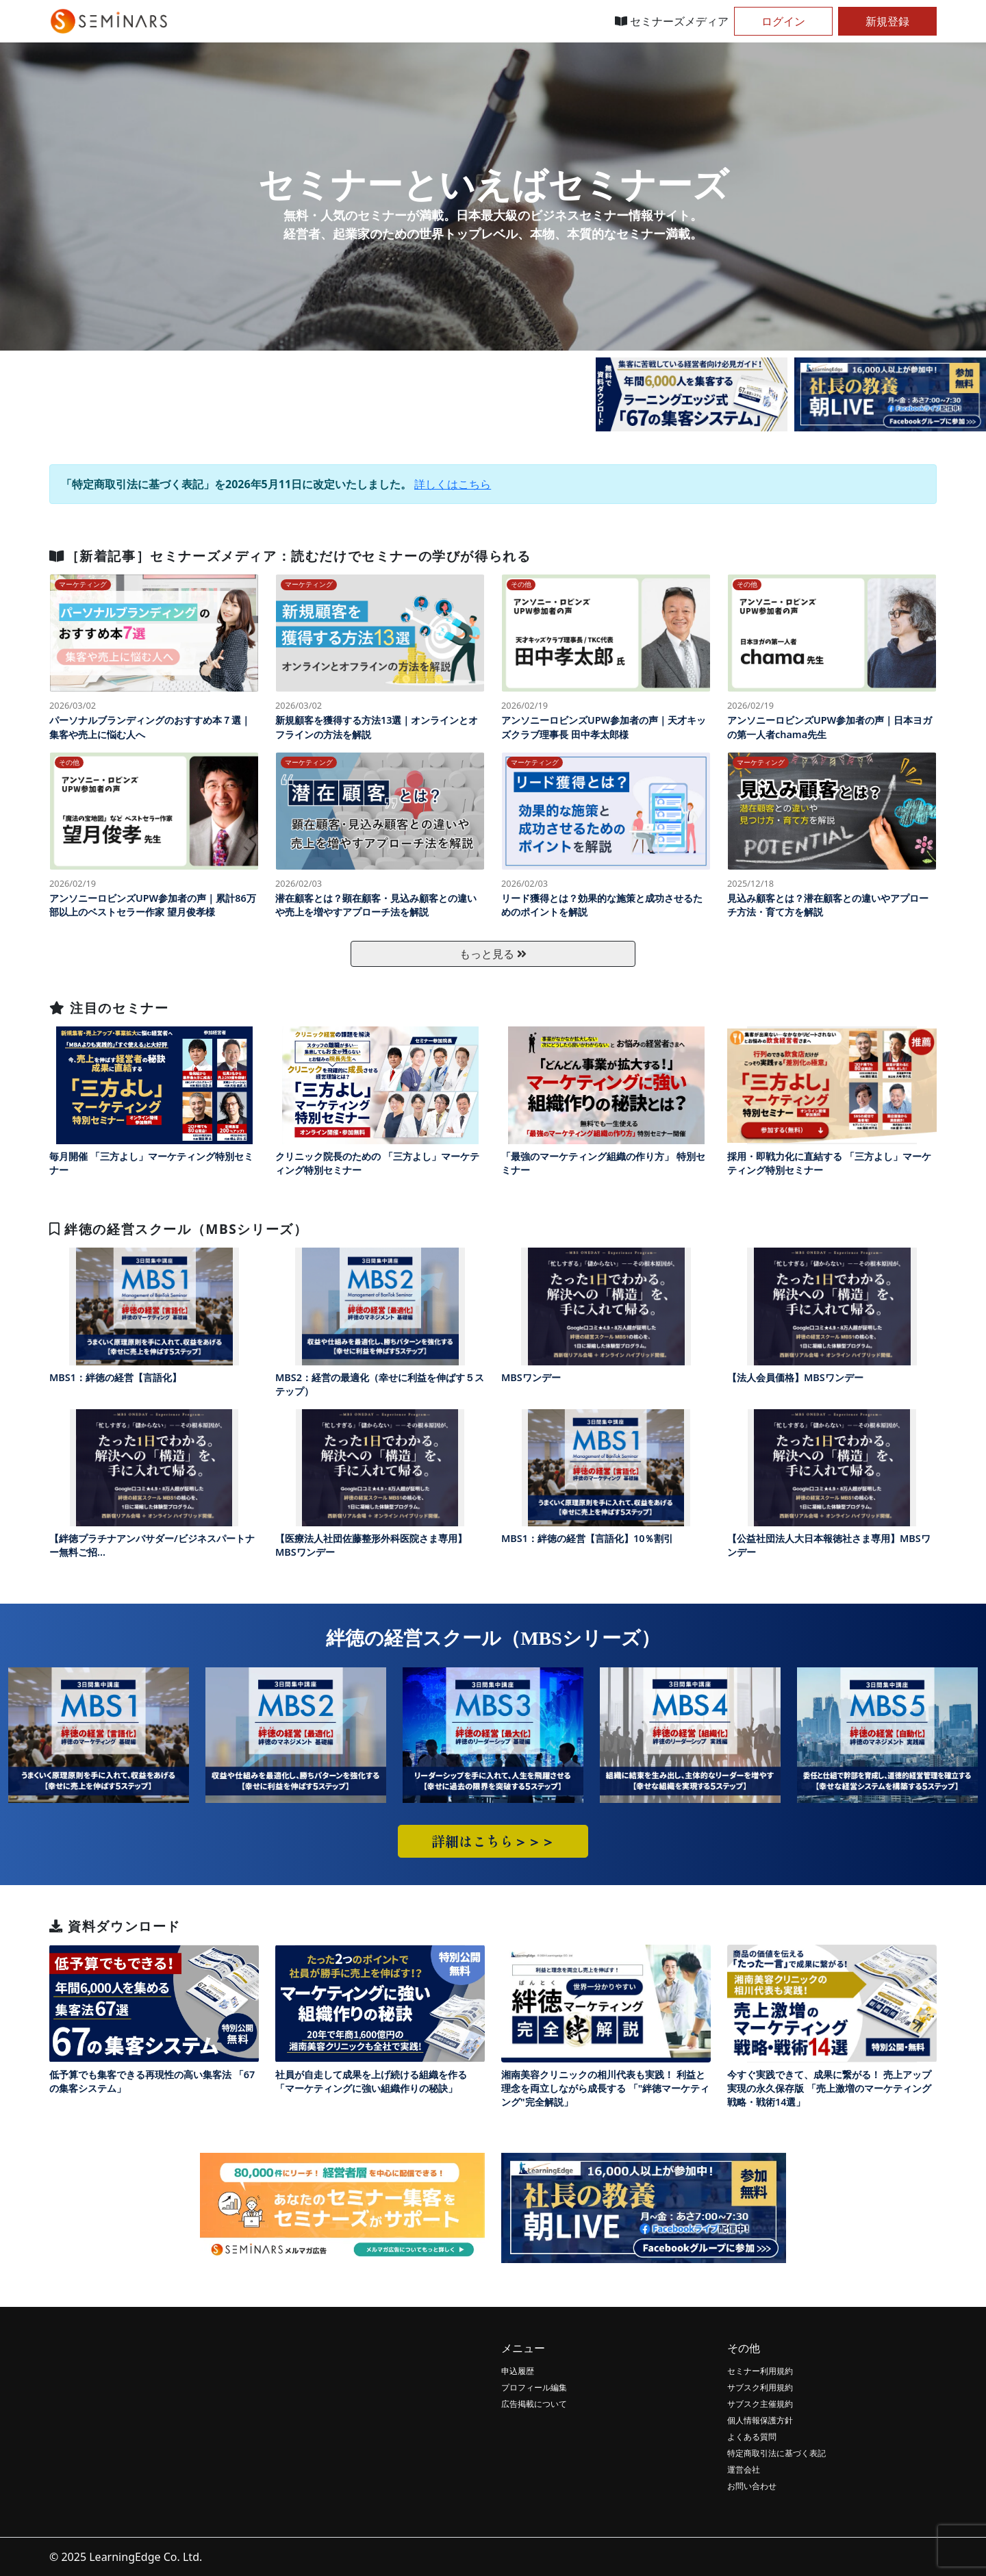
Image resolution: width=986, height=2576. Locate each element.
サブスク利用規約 (760, 2387)
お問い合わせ (751, 2486)
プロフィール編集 (534, 2387)
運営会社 (743, 2469)
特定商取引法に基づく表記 (776, 2453)
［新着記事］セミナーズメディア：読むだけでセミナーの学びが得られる (290, 555)
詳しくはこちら (452, 484)
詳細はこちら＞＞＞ (493, 1841)
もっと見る (493, 953)
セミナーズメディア (672, 21)
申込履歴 (517, 2371)
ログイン (783, 21)
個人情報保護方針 (760, 2420)
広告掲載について (534, 2404)
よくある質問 (751, 2436)
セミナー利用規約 (760, 2371)
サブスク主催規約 (760, 2404)
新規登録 (887, 21)
